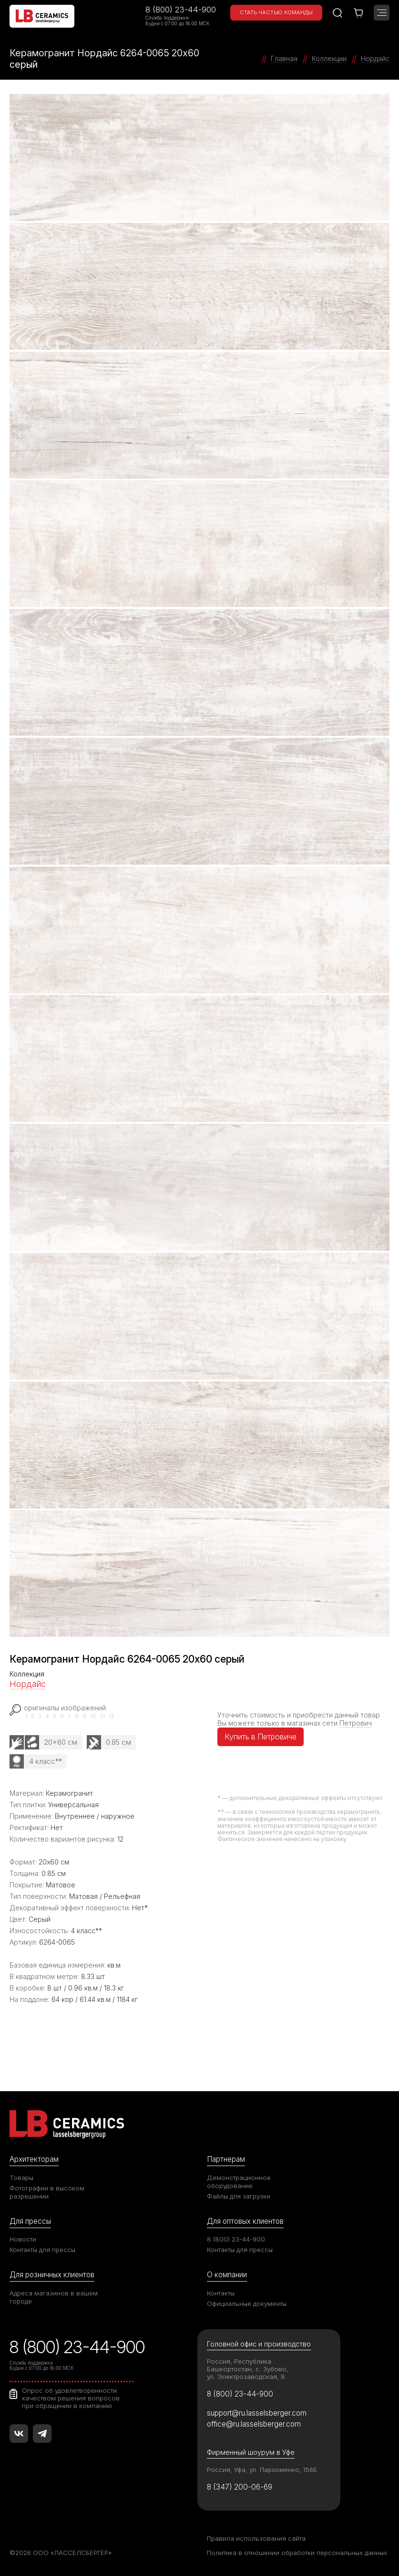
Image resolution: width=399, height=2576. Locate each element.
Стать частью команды (276, 12)
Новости (23, 2239)
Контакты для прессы (42, 2249)
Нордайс (28, 1684)
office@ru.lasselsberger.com (254, 2424)
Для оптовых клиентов (245, 2221)
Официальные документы (246, 2303)
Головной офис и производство (259, 2344)
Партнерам (226, 2159)
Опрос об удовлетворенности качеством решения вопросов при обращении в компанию (71, 2398)
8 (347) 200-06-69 (239, 2487)
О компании (227, 2274)
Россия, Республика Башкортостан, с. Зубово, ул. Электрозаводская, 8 (247, 2368)
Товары (21, 2177)
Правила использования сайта (256, 2538)
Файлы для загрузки (238, 2196)
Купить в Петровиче (261, 1736)
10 (93, 1716)
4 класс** (45, 1761)
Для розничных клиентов (52, 2274)
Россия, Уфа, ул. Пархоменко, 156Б (262, 2469)
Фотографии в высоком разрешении (47, 2192)
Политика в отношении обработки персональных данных (297, 2552)
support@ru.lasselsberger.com (257, 2413)
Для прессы (30, 2221)
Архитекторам (34, 2159)
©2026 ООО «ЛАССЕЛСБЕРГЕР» (61, 2552)
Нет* (140, 1908)
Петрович (355, 1723)
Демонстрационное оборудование (239, 2181)
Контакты (221, 2293)
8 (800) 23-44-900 (180, 9)
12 (111, 1716)
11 (102, 1716)
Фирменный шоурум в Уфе (251, 2452)
